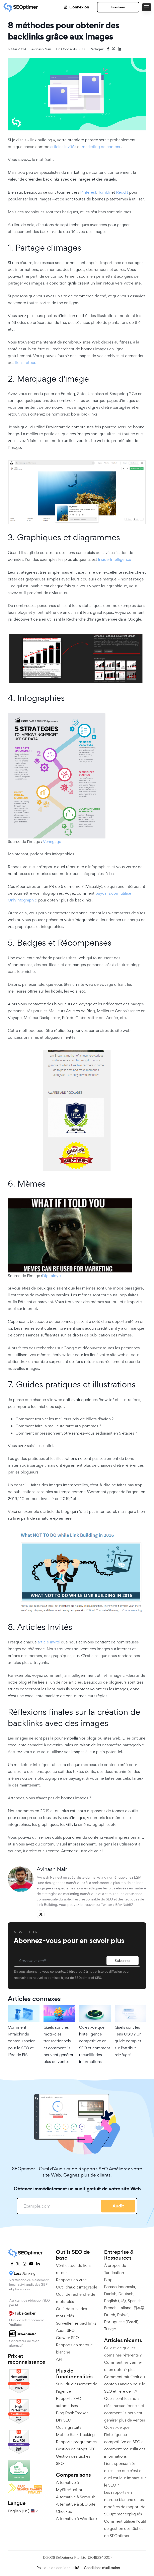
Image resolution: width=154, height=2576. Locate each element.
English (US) (115, 2300)
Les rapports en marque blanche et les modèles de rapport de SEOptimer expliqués (124, 2503)
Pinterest (88, 192)
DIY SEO (63, 2420)
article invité (49, 1642)
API (59, 2359)
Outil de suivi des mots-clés (71, 2312)
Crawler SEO (67, 2337)
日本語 (139, 2307)
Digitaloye (51, 1275)
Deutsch (125, 2293)
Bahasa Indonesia (119, 2286)
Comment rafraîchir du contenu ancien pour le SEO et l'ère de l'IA (21, 2041)
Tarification (114, 2272)
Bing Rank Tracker (72, 2412)
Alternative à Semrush (75, 2497)
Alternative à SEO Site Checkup (75, 2508)
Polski (122, 2314)
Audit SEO (65, 2330)
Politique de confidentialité (57, 2567)
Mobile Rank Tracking (75, 2434)
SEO (109, 1899)
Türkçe (110, 2328)
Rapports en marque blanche (74, 2348)
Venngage (52, 841)
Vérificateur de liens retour (73, 2269)
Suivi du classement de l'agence (76, 2387)
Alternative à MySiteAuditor (69, 2486)
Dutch (109, 2314)
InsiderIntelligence (114, 559)
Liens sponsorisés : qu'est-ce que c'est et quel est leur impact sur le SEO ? (125, 2474)
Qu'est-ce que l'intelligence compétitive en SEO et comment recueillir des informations (94, 2044)
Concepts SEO (73, 49)
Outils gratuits (68, 2427)
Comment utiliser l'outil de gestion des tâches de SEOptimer (125, 2528)
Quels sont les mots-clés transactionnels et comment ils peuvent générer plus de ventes (58, 2044)
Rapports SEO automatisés (68, 2402)
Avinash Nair (41, 49)
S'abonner (123, 1960)
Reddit (122, 192)
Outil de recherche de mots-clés (75, 2298)
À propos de (115, 2265)
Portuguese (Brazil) (121, 2321)
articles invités (63, 146)
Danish (110, 2293)
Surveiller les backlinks (76, 2323)
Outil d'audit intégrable (76, 2287)
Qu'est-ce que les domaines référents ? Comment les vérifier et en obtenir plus (123, 2358)
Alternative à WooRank (76, 2518)
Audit (118, 2206)
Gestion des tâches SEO (73, 2460)
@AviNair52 (124, 1904)
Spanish (135, 2300)
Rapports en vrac (71, 2279)
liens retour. (25, 362)
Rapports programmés (76, 2441)
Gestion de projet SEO (76, 2449)
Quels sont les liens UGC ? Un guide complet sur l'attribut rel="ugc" (128, 2041)
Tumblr (104, 192)
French (110, 2307)
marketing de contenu (101, 146)
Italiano (125, 2307)
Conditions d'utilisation (102, 2567)
